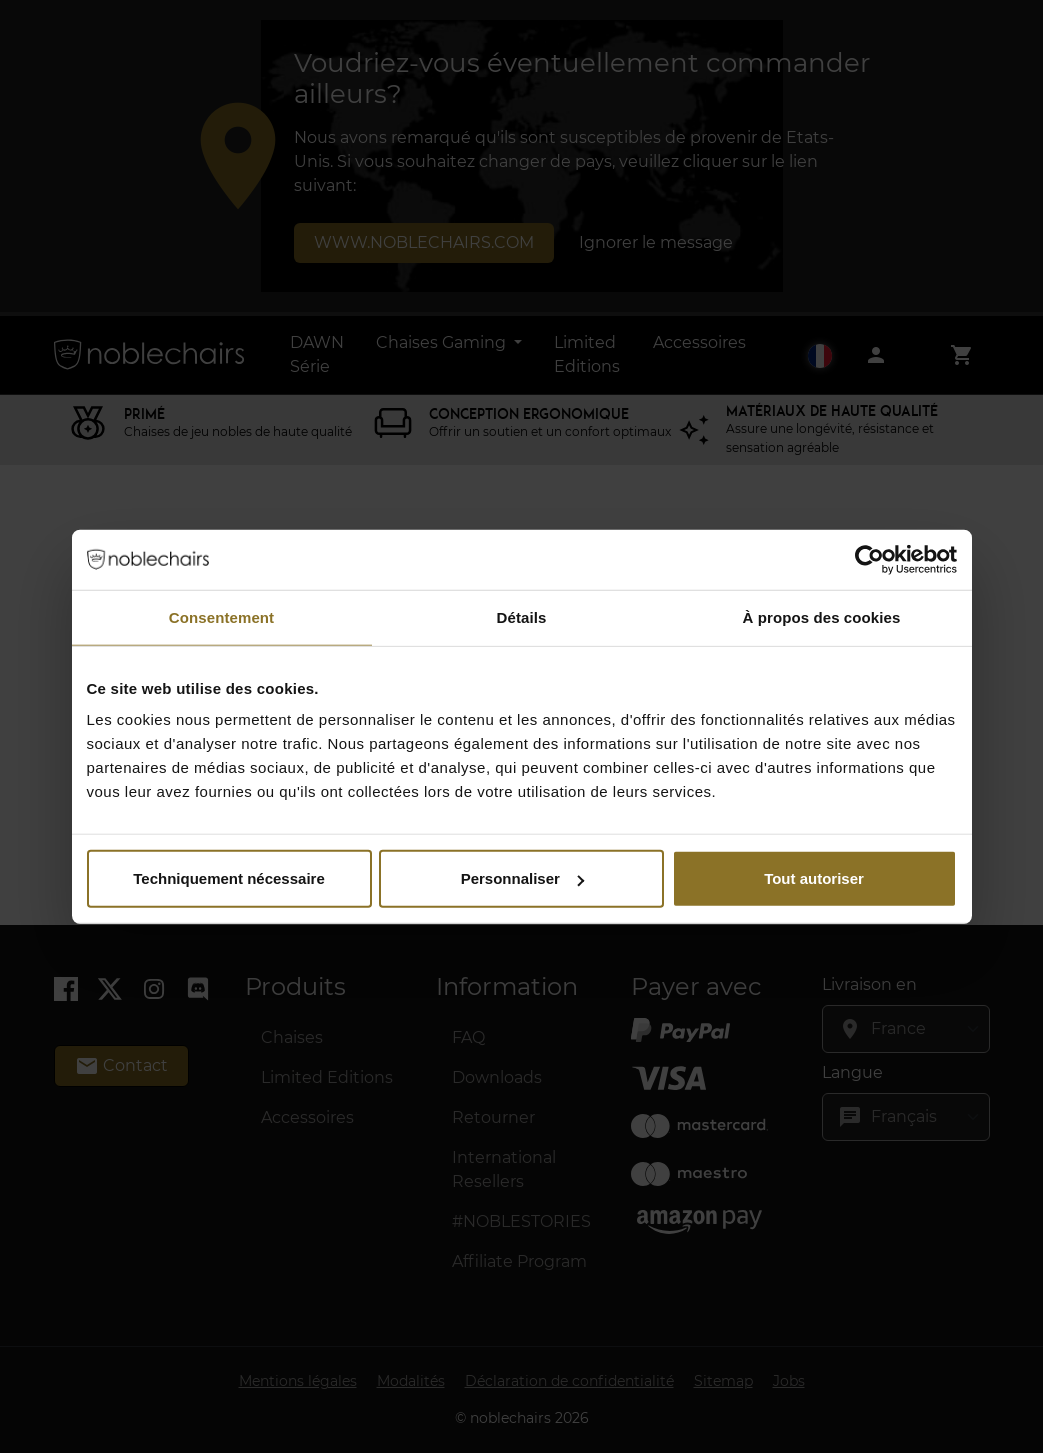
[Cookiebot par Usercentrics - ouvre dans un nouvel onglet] (869, 559)
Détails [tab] (522, 616)
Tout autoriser (814, 878)
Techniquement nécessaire (228, 878)
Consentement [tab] (221, 616)
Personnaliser (522, 878)
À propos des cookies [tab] (822, 616)
